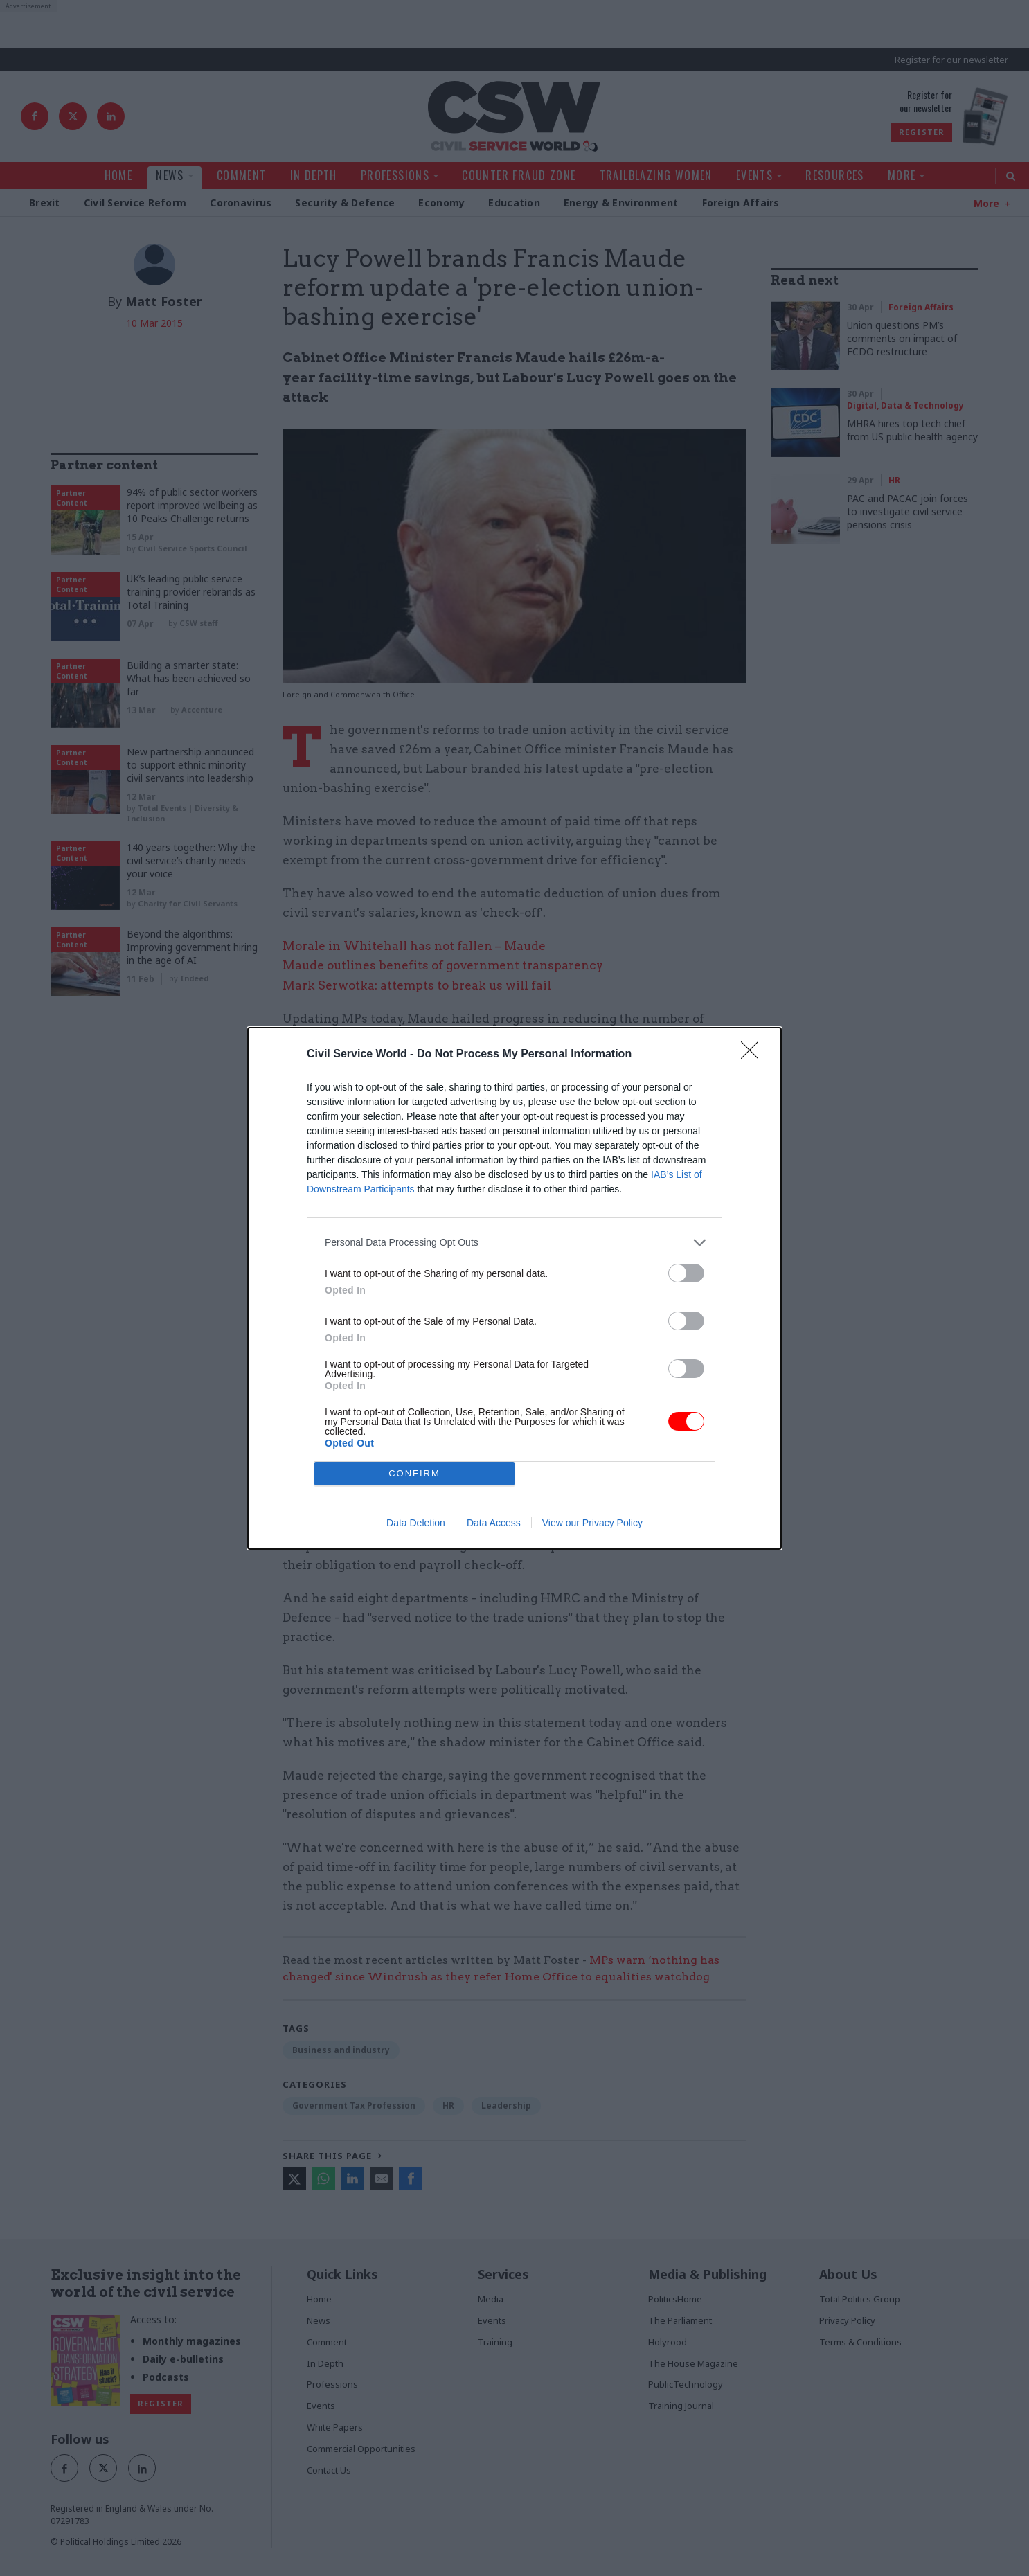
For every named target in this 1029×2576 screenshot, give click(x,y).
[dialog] (514, 1288)
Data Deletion (415, 1522)
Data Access (494, 1522)
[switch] (686, 1273)
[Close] (754, 1054)
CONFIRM (414, 1472)
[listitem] (514, 1242)
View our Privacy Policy (592, 1522)
